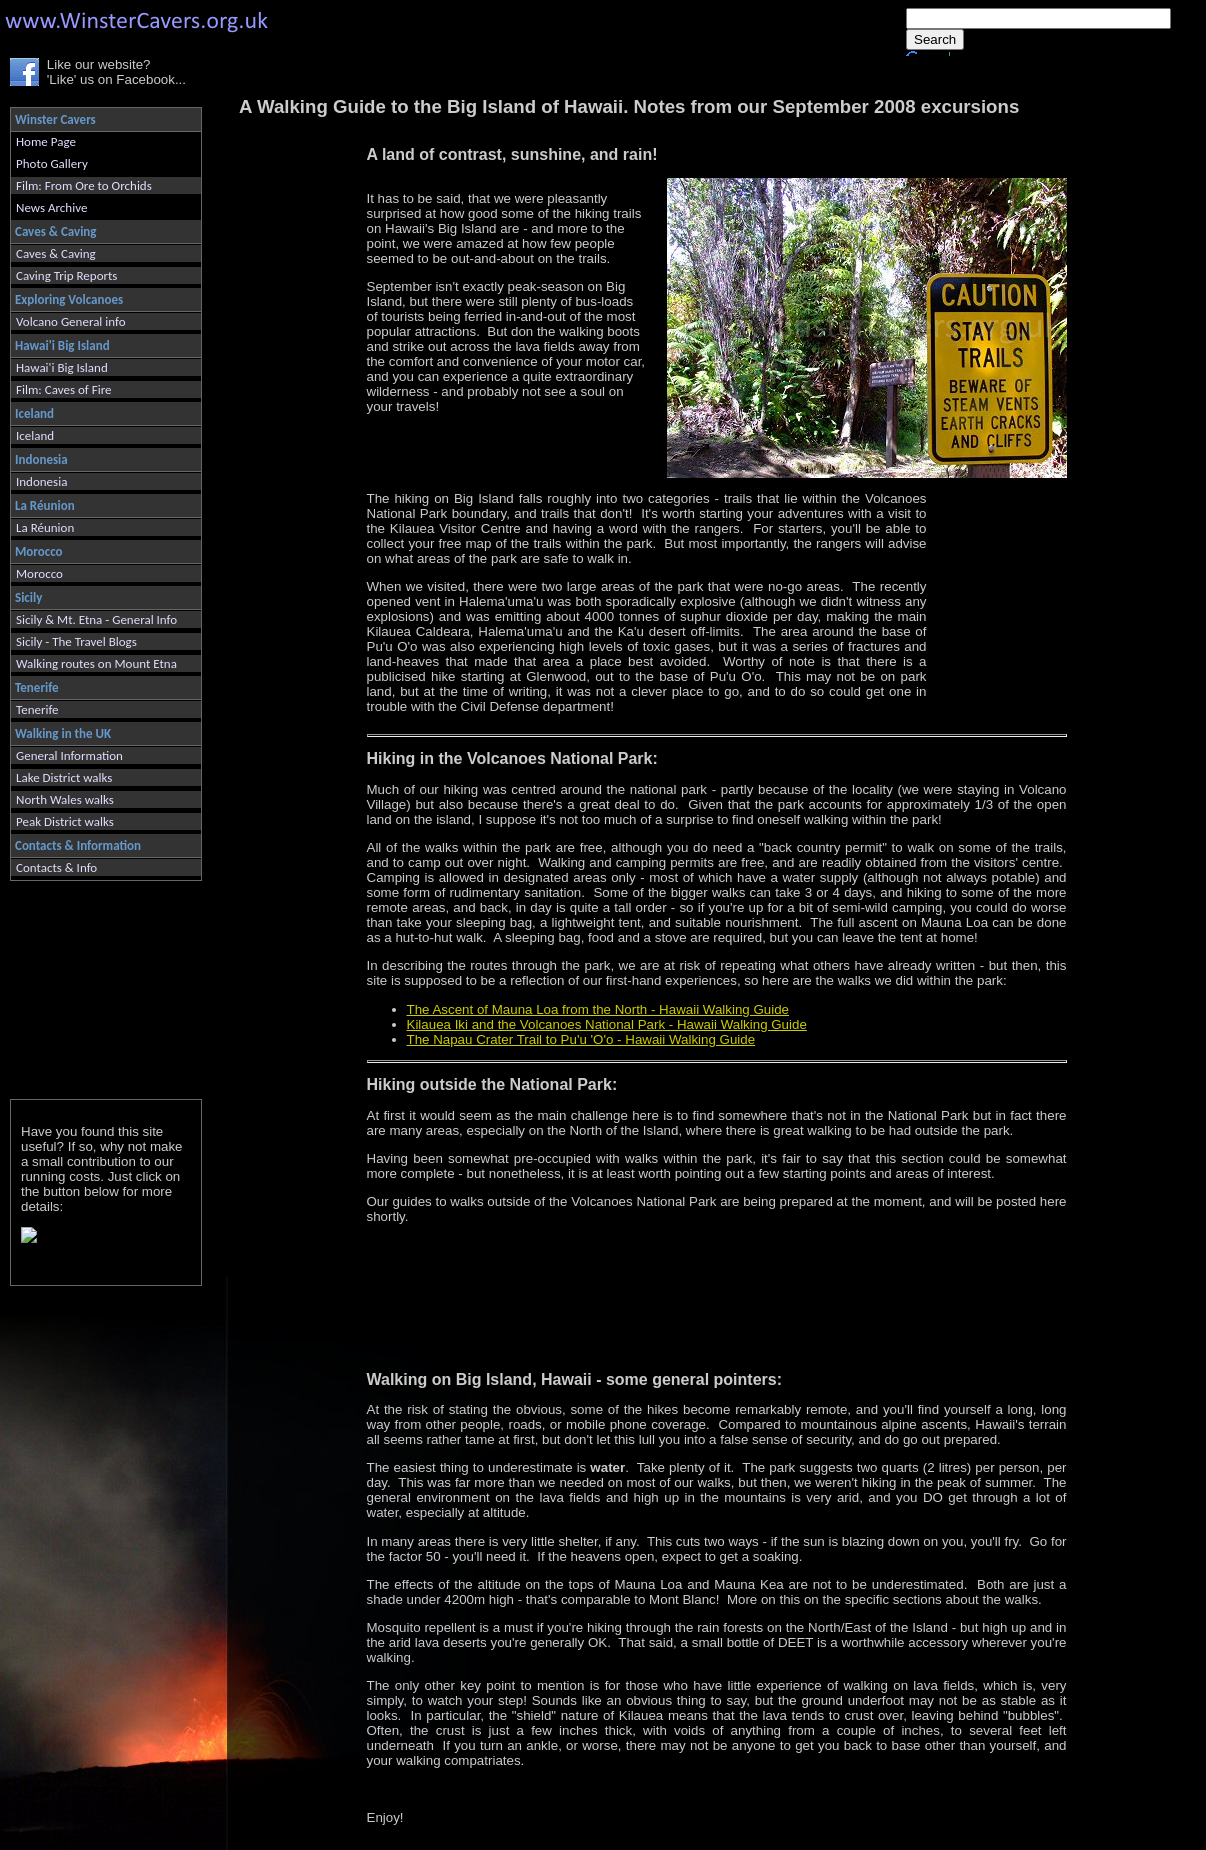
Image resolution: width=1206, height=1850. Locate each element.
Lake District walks (64, 777)
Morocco (39, 573)
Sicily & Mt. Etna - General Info (96, 619)
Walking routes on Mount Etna (96, 663)
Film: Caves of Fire (63, 389)
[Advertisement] (97, 985)
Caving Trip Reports (66, 275)
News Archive (51, 207)
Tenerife (37, 709)
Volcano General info (71, 321)
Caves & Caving (56, 253)
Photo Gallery (52, 163)
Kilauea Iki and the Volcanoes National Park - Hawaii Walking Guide (607, 1024)
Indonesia (41, 481)
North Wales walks (65, 799)
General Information (69, 755)
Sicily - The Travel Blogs (76, 641)
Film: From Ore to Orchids (84, 185)
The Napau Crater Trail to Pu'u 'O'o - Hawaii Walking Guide (581, 1039)
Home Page (46, 141)
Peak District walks (65, 821)
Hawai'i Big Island (62, 367)
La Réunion (45, 527)
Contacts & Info (56, 867)
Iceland (35, 435)
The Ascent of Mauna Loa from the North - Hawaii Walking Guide (598, 1009)
